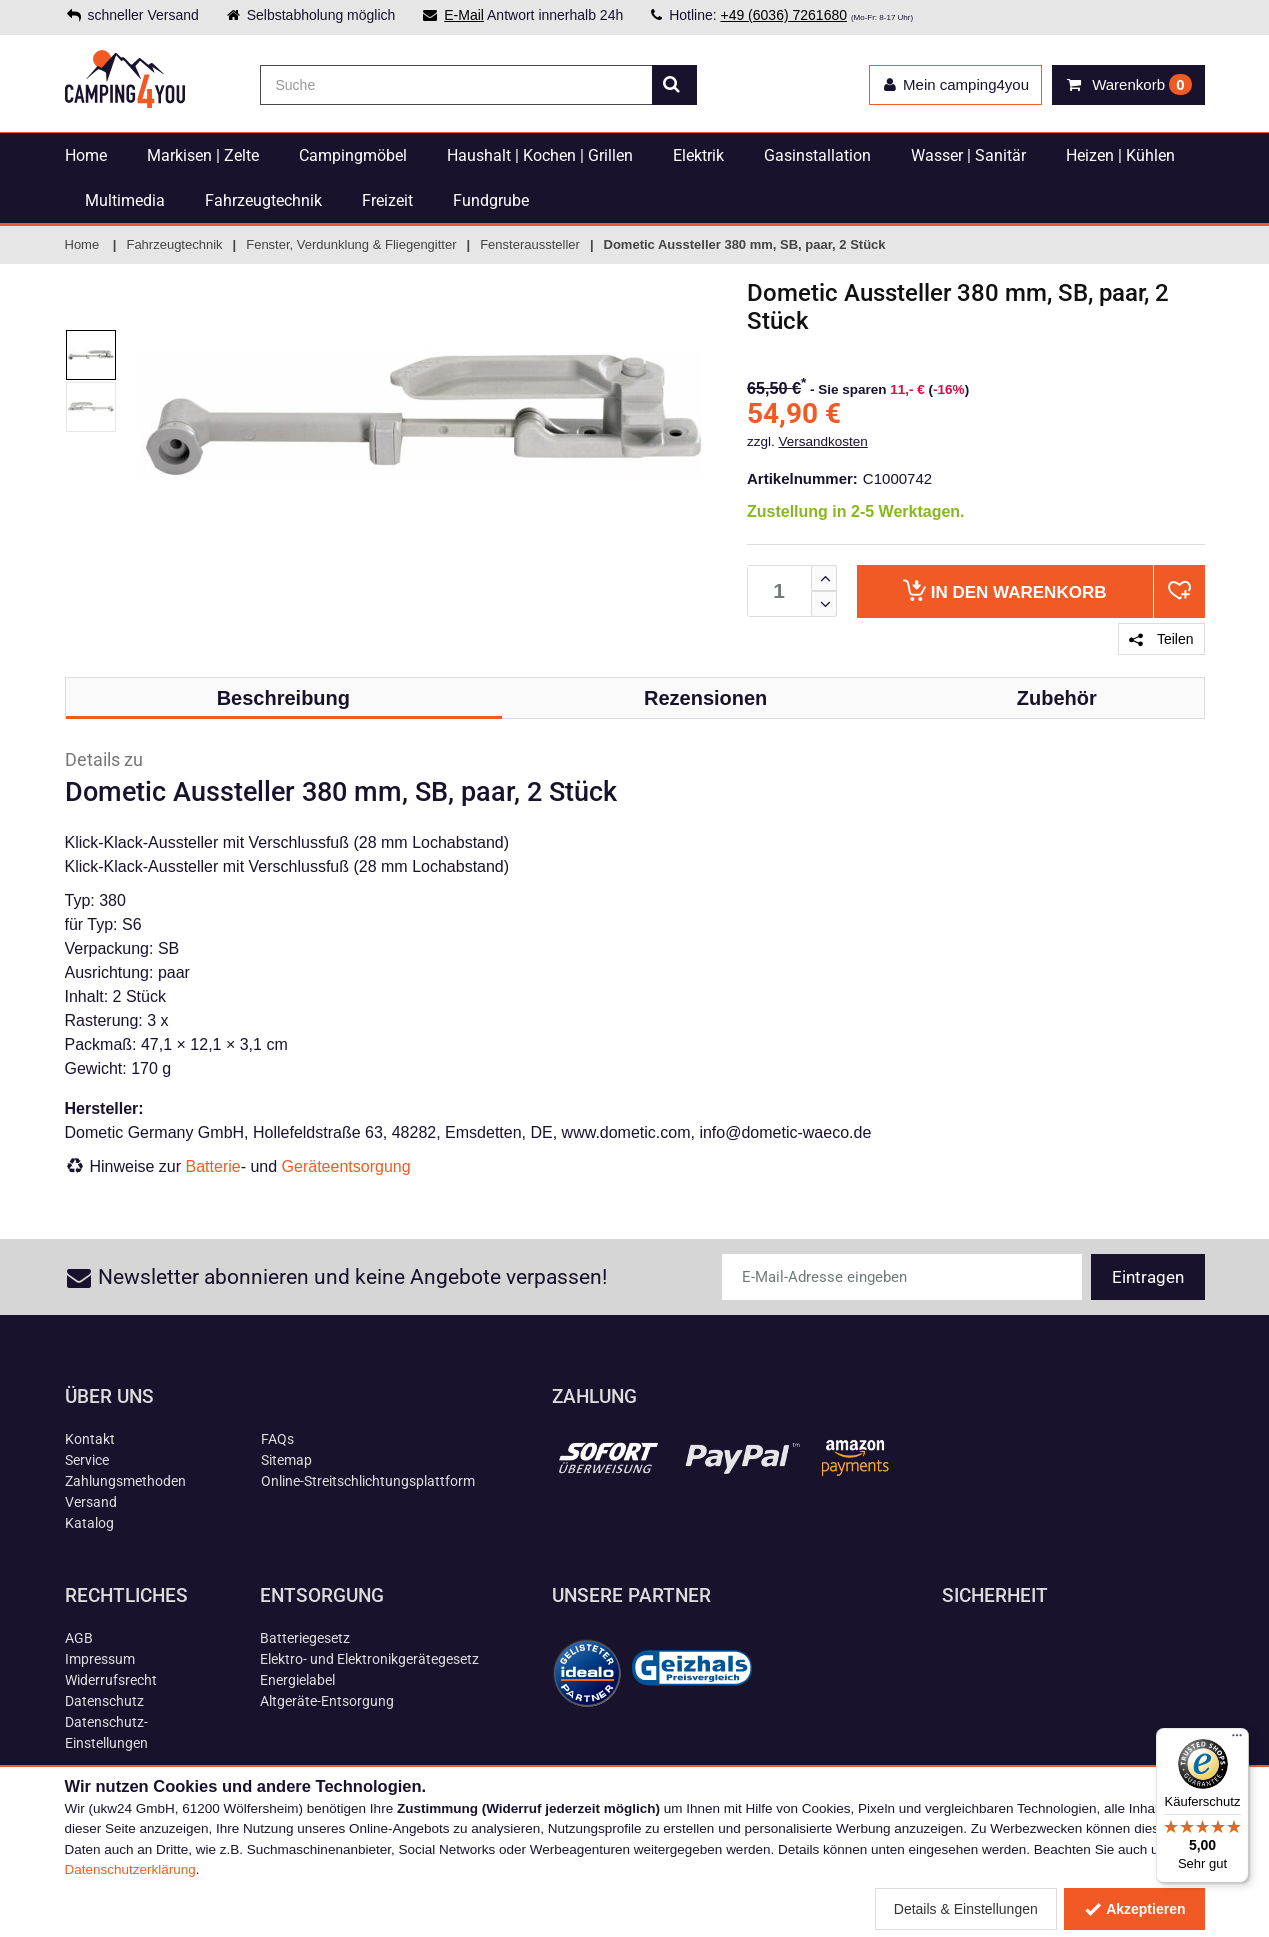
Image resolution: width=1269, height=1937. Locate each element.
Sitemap (286, 1460)
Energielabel (297, 1680)
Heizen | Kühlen (1120, 155)
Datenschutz (104, 1701)
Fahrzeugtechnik (263, 200)
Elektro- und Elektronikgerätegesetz (369, 1659)
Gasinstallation (817, 155)
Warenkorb (1004, 590)
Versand (91, 1502)
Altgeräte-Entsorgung (327, 1701)
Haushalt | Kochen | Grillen (540, 155)
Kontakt (90, 1439)
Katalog (89, 1523)
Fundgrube (491, 200)
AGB (79, 1638)
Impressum (100, 1659)
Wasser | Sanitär (968, 155)
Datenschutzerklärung (130, 1869)
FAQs (277, 1439)
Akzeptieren (1134, 1909)
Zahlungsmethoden (125, 1481)
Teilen (1161, 639)
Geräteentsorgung (346, 1166)
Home (86, 155)
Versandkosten (823, 441)
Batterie (213, 1166)
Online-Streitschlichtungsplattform (368, 1481)
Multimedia (125, 200)
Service (87, 1460)
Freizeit (387, 200)
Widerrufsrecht (111, 1680)
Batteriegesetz (305, 1638)
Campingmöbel (353, 155)
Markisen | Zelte (203, 155)
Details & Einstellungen (966, 1909)
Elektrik (698, 155)
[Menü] (1237, 1740)
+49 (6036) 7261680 (783, 15)
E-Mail (464, 15)
